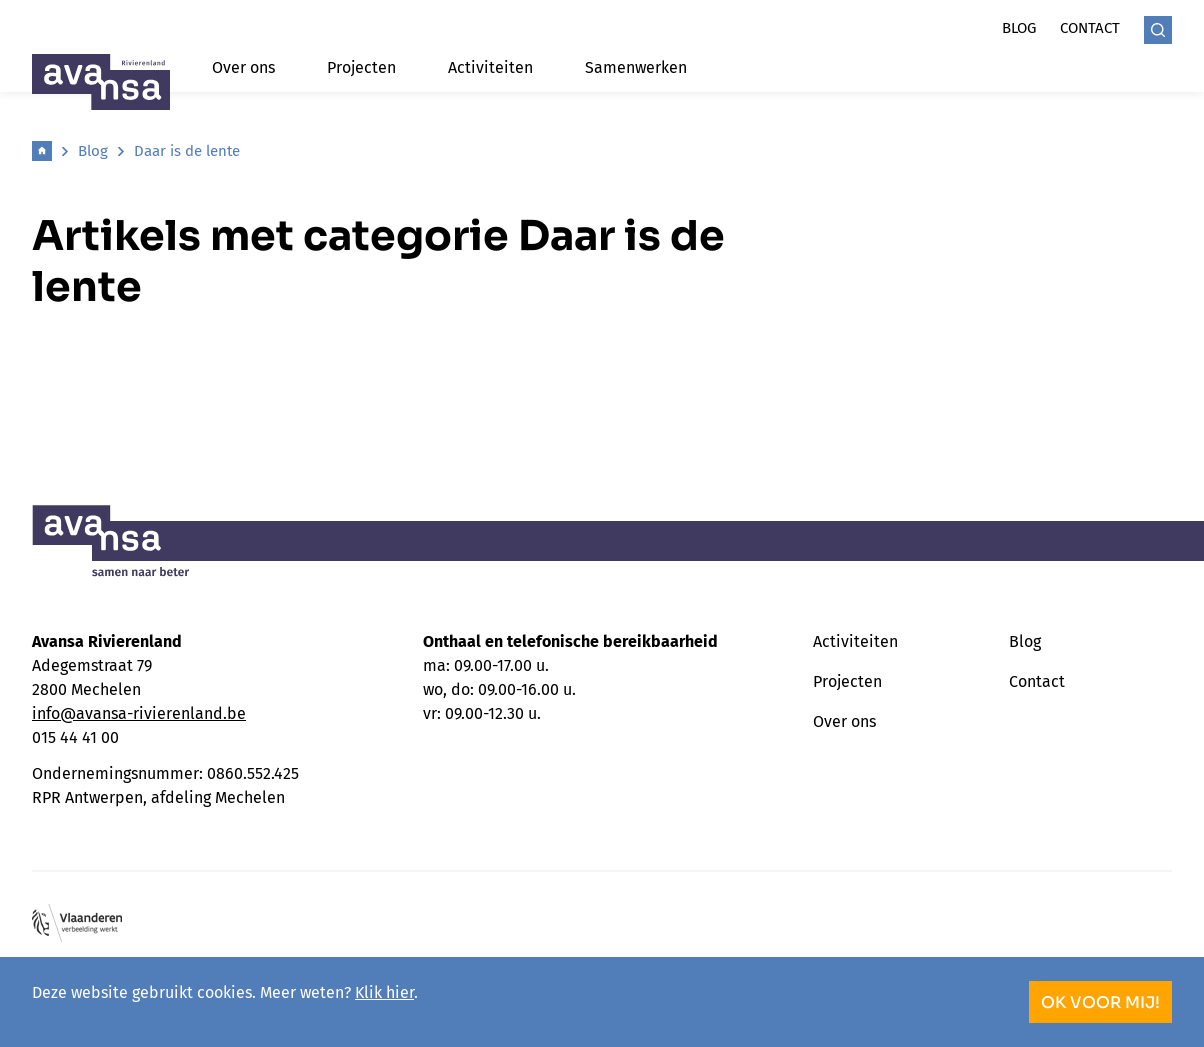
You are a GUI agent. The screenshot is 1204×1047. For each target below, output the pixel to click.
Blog (1019, 28)
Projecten (361, 67)
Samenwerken (636, 67)
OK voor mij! (1100, 1002)
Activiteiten (490, 67)
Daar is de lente (187, 151)
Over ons (243, 67)
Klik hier (384, 992)
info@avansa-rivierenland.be (139, 713)
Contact (1090, 28)
